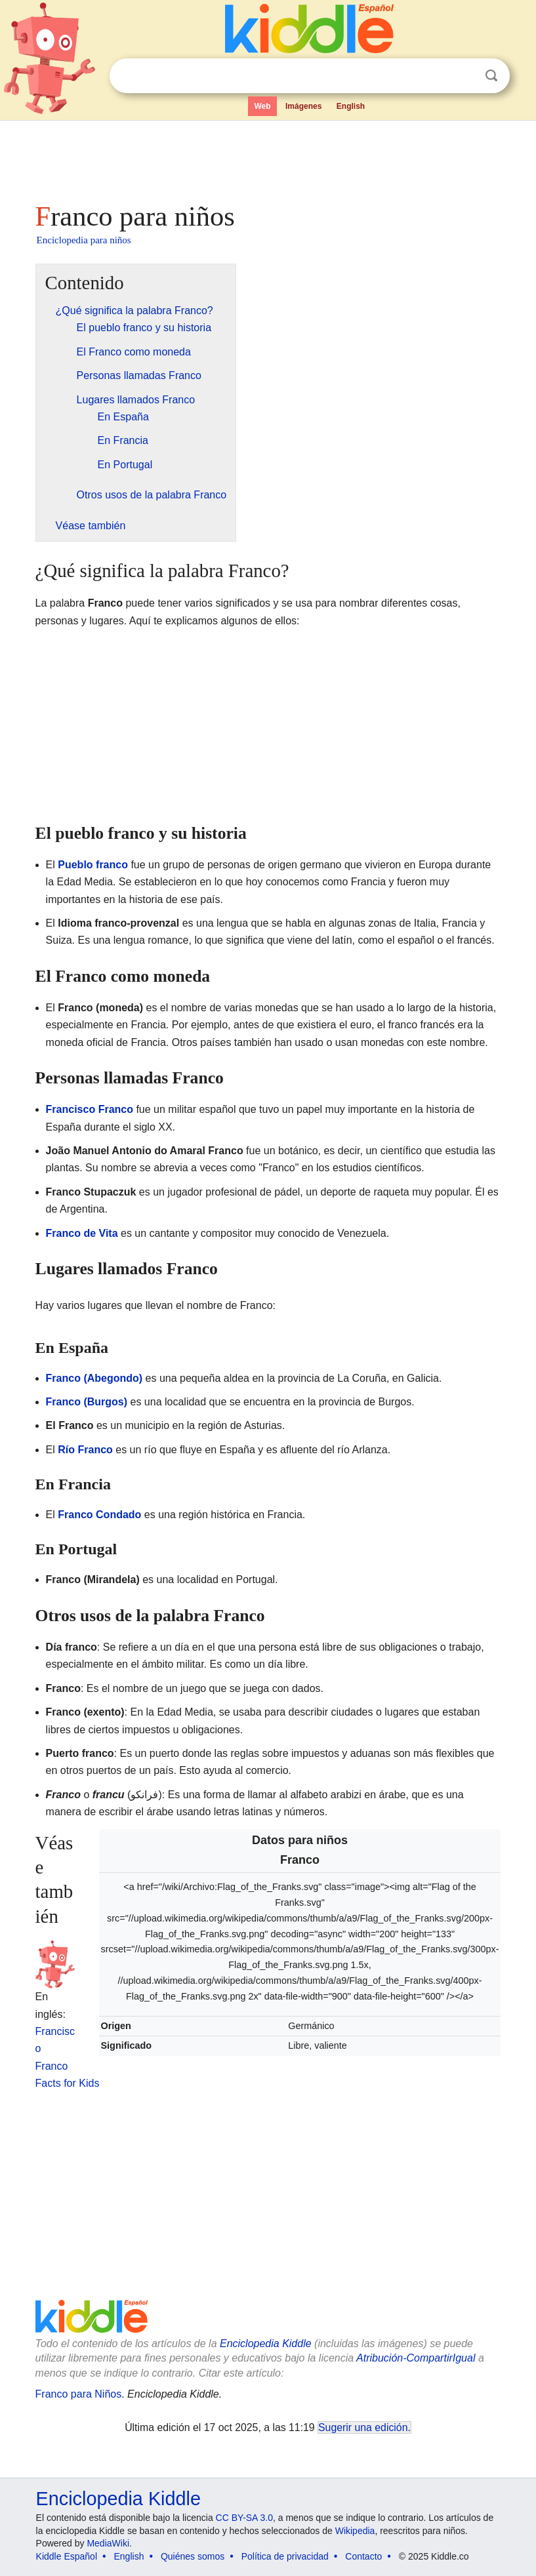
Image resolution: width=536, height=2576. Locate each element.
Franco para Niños (78, 2394)
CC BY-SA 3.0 (244, 2517)
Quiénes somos (192, 2556)
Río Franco (85, 1449)
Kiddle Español (66, 2556)
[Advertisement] (268, 157)
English (351, 106)
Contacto (363, 2556)
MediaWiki (108, 2543)
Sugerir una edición (362, 2427)
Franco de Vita (82, 1233)
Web (262, 106)
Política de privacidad (285, 2556)
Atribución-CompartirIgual (415, 2358)
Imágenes (303, 106)
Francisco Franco (89, 1109)
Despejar (464, 76)
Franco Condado (99, 1514)
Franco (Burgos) (86, 1401)
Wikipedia (355, 2531)
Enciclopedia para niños (84, 240)
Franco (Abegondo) (94, 1378)
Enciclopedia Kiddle (266, 2343)
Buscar (491, 76)
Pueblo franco (93, 864)
